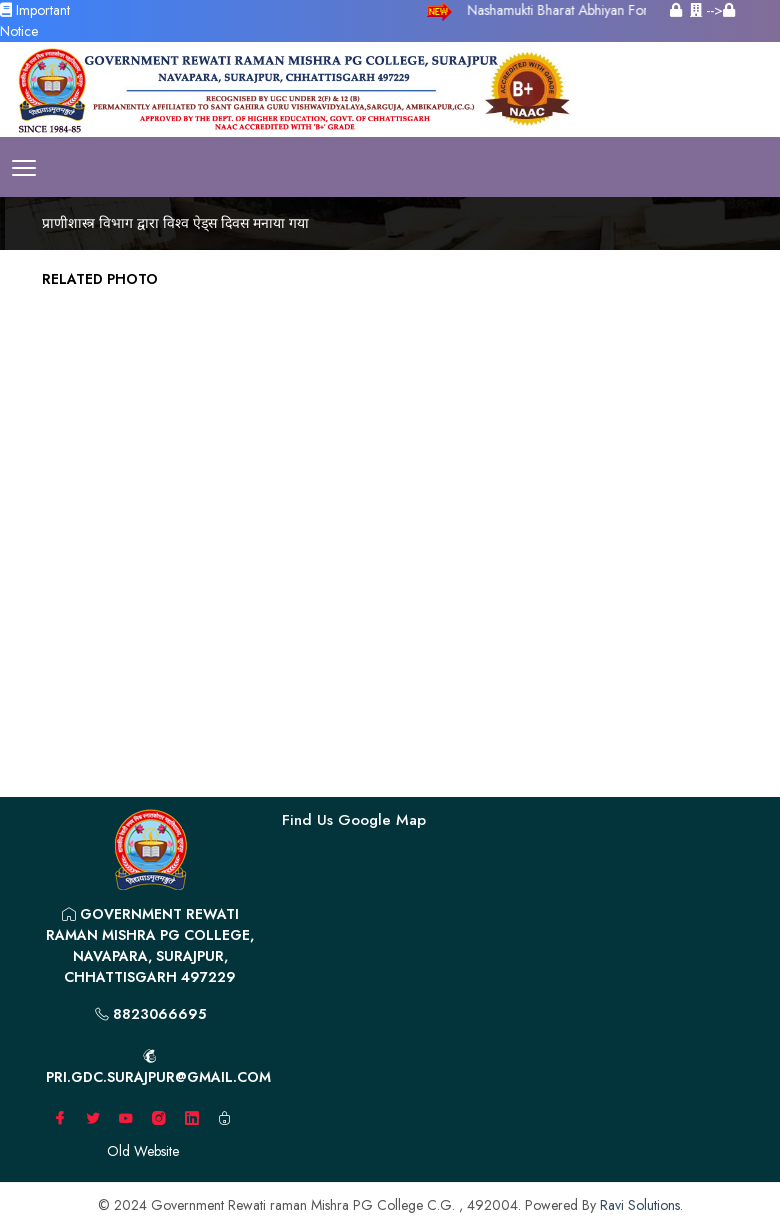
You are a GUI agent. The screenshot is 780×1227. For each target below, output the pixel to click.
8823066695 (150, 1014)
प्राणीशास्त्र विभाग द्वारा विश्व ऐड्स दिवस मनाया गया (175, 223)
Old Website (143, 1151)
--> (712, 10)
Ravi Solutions (640, 1205)
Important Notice (35, 20)
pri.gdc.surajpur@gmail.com (156, 1068)
